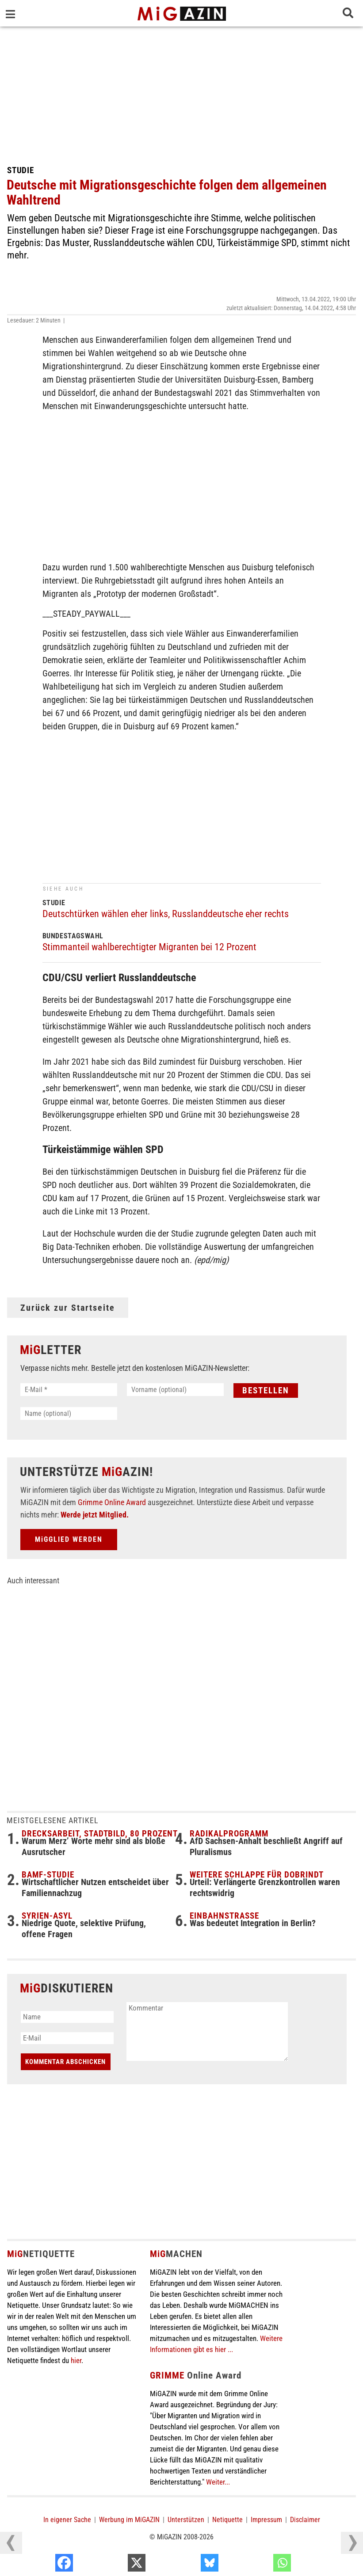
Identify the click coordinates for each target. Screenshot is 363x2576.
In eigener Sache (67, 2519)
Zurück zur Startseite (67, 1307)
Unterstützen (186, 2519)
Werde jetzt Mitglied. (95, 1514)
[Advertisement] (181, 93)
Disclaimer (305, 2519)
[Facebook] (115, 2565)
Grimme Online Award (112, 1502)
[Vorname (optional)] (175, 1389)
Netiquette (227, 2519)
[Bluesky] (261, 2565)
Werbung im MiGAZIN (129, 2519)
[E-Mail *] (68, 1389)
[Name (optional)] (68, 1413)
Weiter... (218, 2481)
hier (76, 2360)
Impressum (266, 2519)
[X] (188, 2565)
